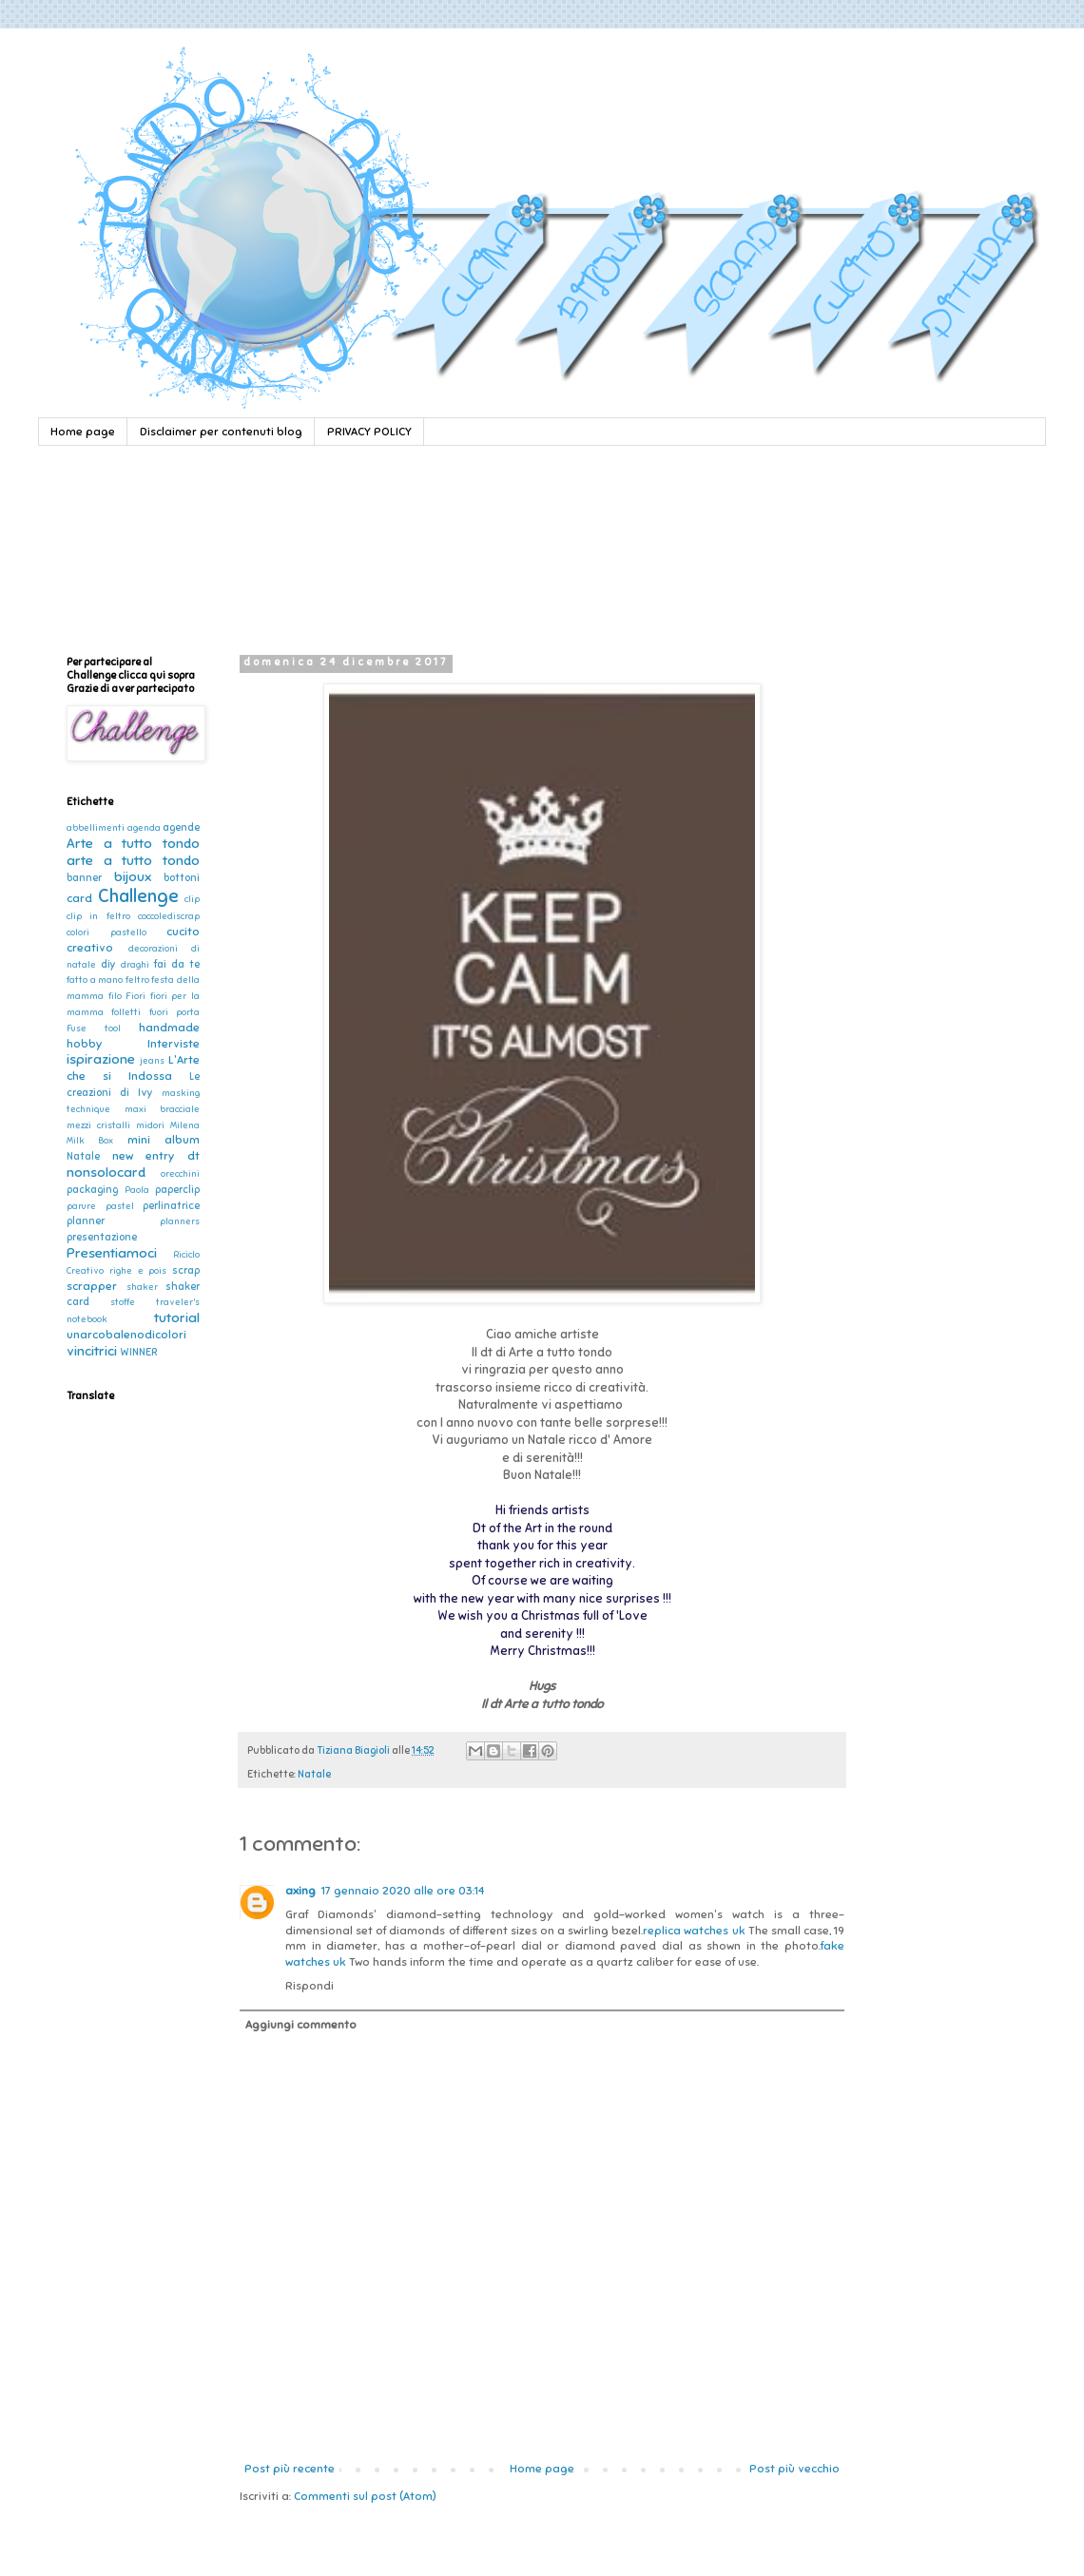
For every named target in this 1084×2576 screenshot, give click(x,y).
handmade (169, 1027)
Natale (314, 1774)
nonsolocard (106, 1172)
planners (180, 1221)
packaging (92, 1189)
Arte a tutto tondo (133, 843)
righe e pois (138, 1271)
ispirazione (101, 1058)
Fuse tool (94, 1028)
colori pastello (106, 932)
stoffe (122, 1302)
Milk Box (90, 1140)
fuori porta (174, 1012)
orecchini (180, 1174)
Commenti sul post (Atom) (365, 2496)
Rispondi (309, 1985)
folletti (126, 1012)
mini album (163, 1139)
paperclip (177, 1189)
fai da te (177, 964)
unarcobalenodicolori (126, 1334)
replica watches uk (694, 1930)
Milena (185, 1125)
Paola (137, 1190)
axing (300, 1890)
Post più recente (289, 2468)
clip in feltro (98, 916)
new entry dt (156, 1156)
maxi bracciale (163, 1109)
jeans (152, 1061)
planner (86, 1221)
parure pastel (100, 1206)
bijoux (132, 876)
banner (84, 878)
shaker (142, 1287)
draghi (135, 965)
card (79, 898)
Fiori (135, 996)
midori (150, 1125)
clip (192, 899)
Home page (82, 431)
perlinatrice (171, 1206)
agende (181, 827)
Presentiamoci (112, 1252)
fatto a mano (95, 980)
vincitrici (92, 1350)
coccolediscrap (169, 916)
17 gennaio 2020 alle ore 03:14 (402, 1890)
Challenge (138, 896)
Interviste (173, 1043)
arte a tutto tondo (133, 860)
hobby (84, 1043)
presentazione (102, 1237)
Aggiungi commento (301, 2024)
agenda (144, 828)
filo (115, 996)
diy (108, 964)
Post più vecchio (794, 2468)
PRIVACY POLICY (369, 431)
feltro (137, 980)
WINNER (138, 1352)
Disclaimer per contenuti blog (221, 431)
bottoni (182, 878)
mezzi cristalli (98, 1125)
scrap (186, 1270)
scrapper (92, 1286)
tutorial (177, 1317)
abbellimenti (96, 828)
